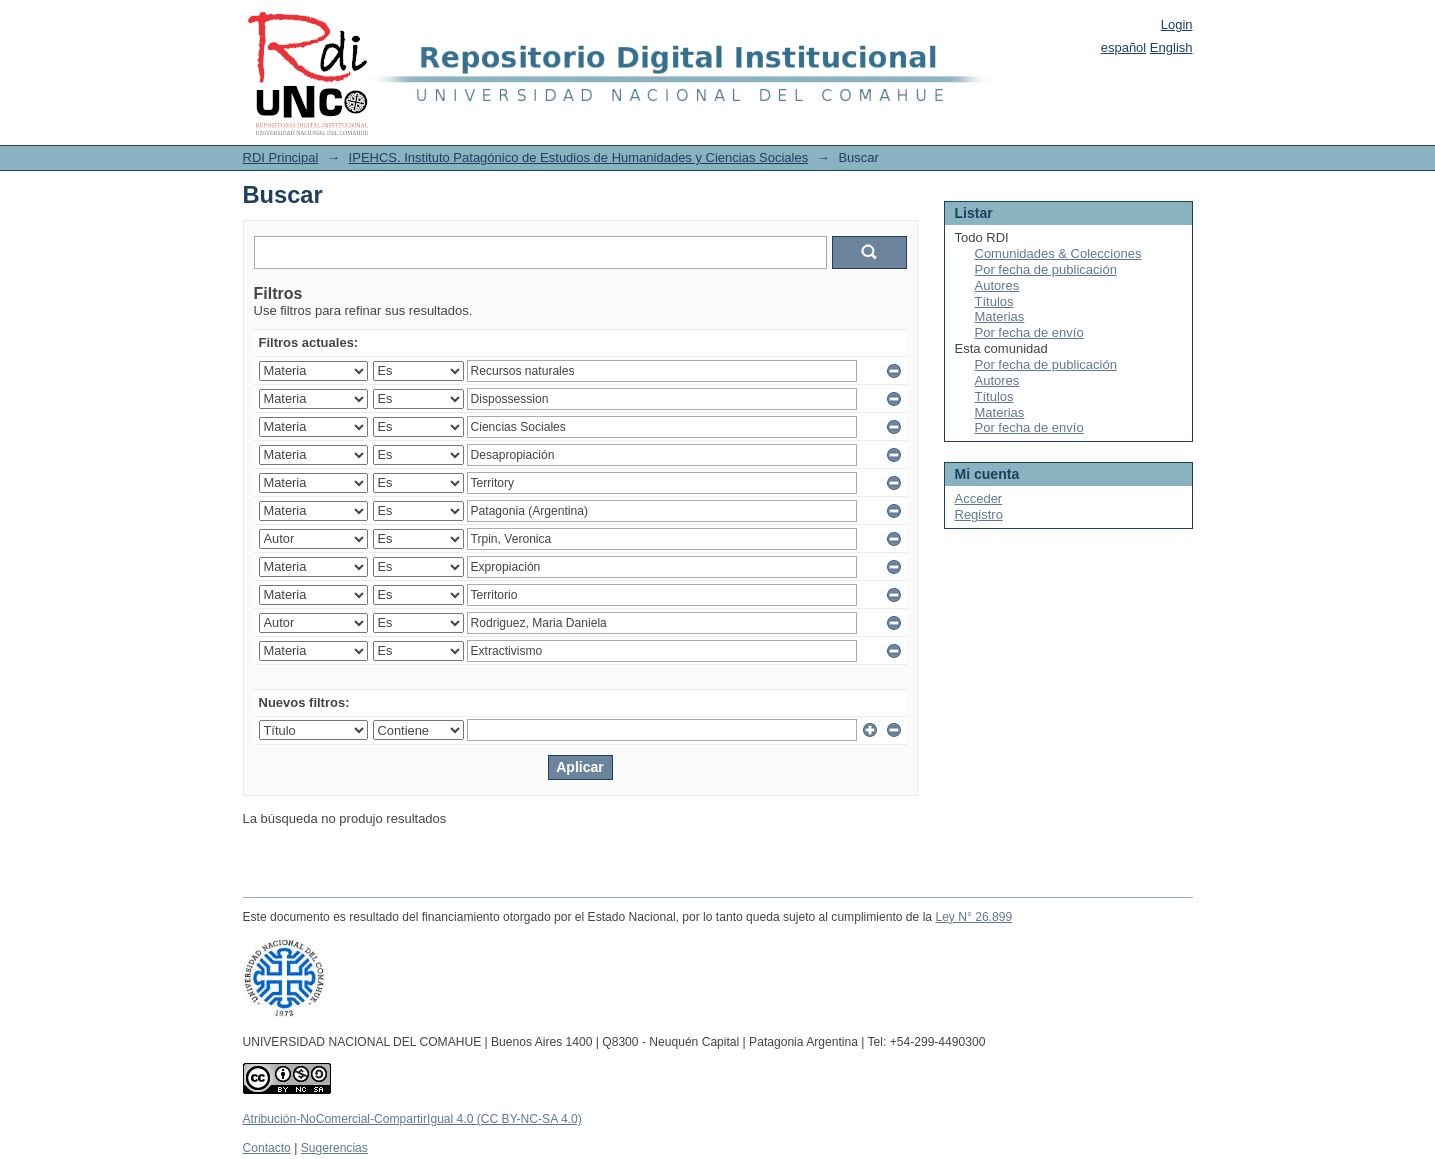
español (1124, 47)
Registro (979, 514)
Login (1177, 24)
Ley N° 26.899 (973, 917)
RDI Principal (281, 157)
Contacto (267, 1148)
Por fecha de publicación (1046, 269)
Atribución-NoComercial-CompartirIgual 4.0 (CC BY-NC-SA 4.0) (412, 1119)
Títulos (994, 301)
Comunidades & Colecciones (1058, 253)
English (1171, 47)
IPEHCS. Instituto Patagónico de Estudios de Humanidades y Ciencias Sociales (579, 157)
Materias (1000, 316)
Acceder (979, 498)
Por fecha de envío (1029, 332)
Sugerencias (334, 1148)
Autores (997, 285)
